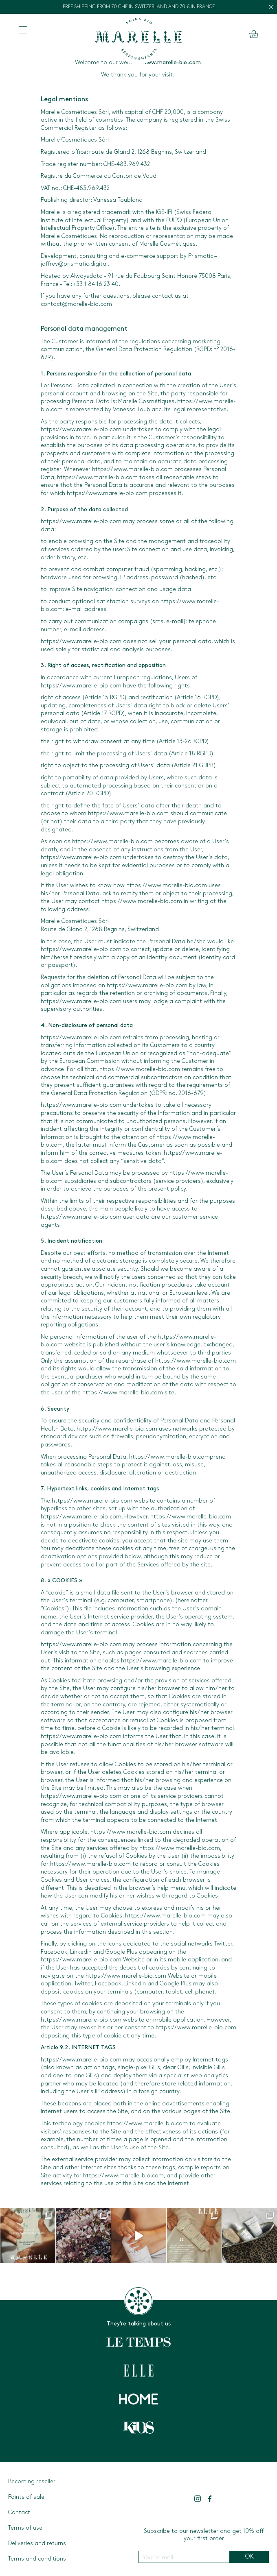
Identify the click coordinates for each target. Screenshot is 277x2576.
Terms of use (25, 2528)
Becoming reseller (31, 2482)
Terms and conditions (37, 2559)
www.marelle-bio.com (171, 63)
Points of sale (26, 2497)
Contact (19, 2513)
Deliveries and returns (37, 2544)
